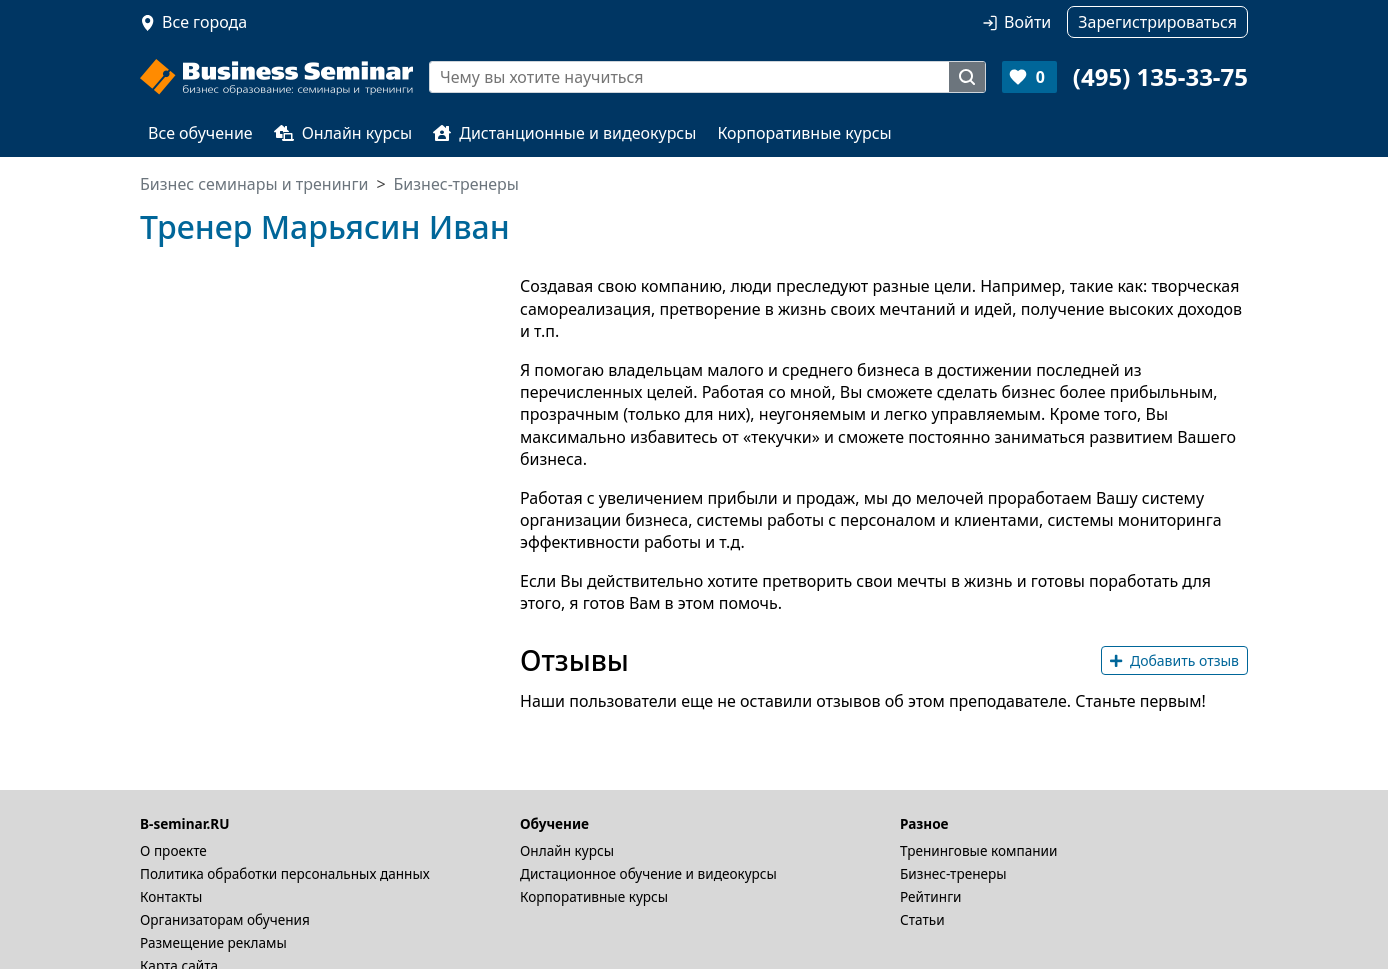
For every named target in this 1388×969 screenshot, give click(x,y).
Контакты (171, 896)
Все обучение (200, 133)
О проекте (173, 850)
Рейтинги (931, 896)
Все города (204, 22)
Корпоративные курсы (804, 133)
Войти (1027, 22)
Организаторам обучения (225, 919)
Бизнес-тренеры (953, 873)
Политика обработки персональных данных (285, 873)
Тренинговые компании (978, 850)
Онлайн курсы (343, 133)
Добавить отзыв (1174, 660)
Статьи (922, 919)
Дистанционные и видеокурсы (564, 133)
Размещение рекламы (213, 942)
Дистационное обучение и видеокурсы (648, 873)
